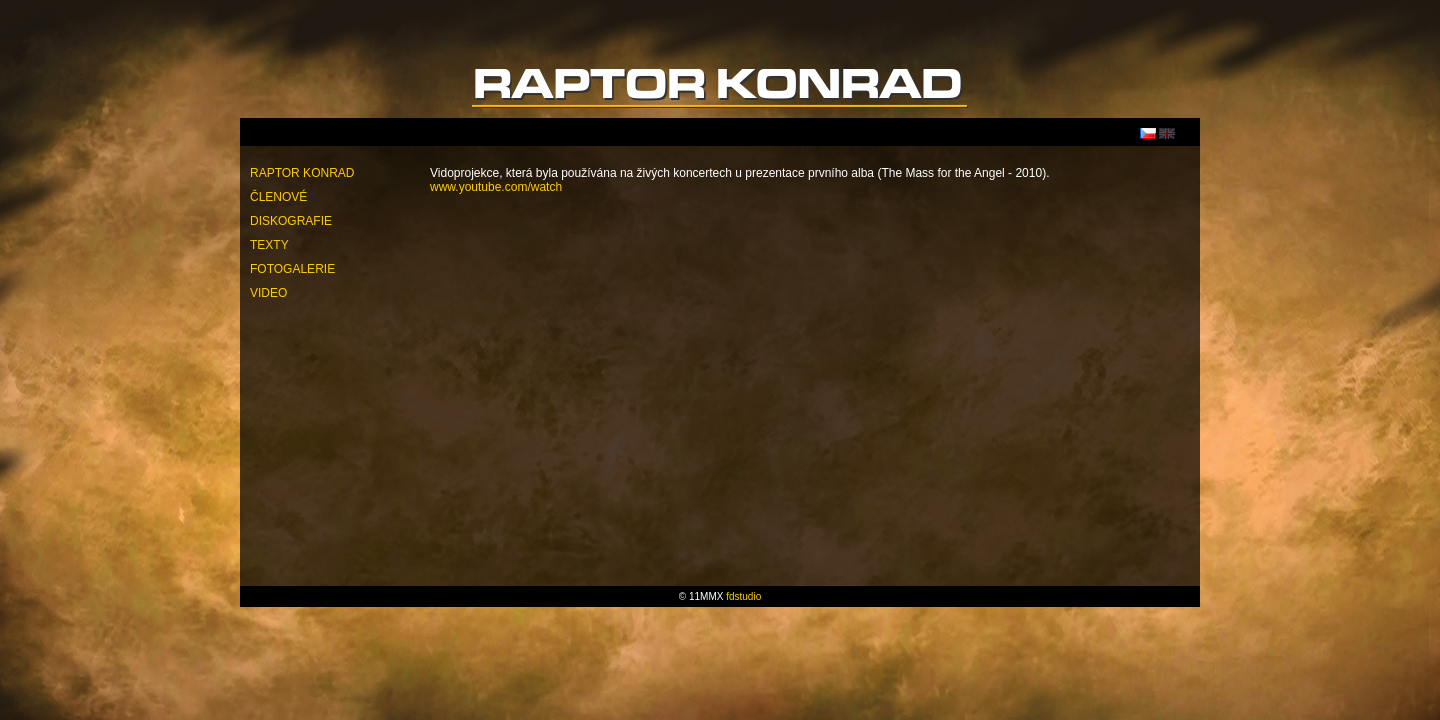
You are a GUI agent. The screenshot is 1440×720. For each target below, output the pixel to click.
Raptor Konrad (302, 173)
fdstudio (743, 596)
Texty (269, 245)
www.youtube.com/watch (496, 187)
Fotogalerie (292, 269)
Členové (278, 197)
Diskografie (291, 221)
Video (268, 293)
